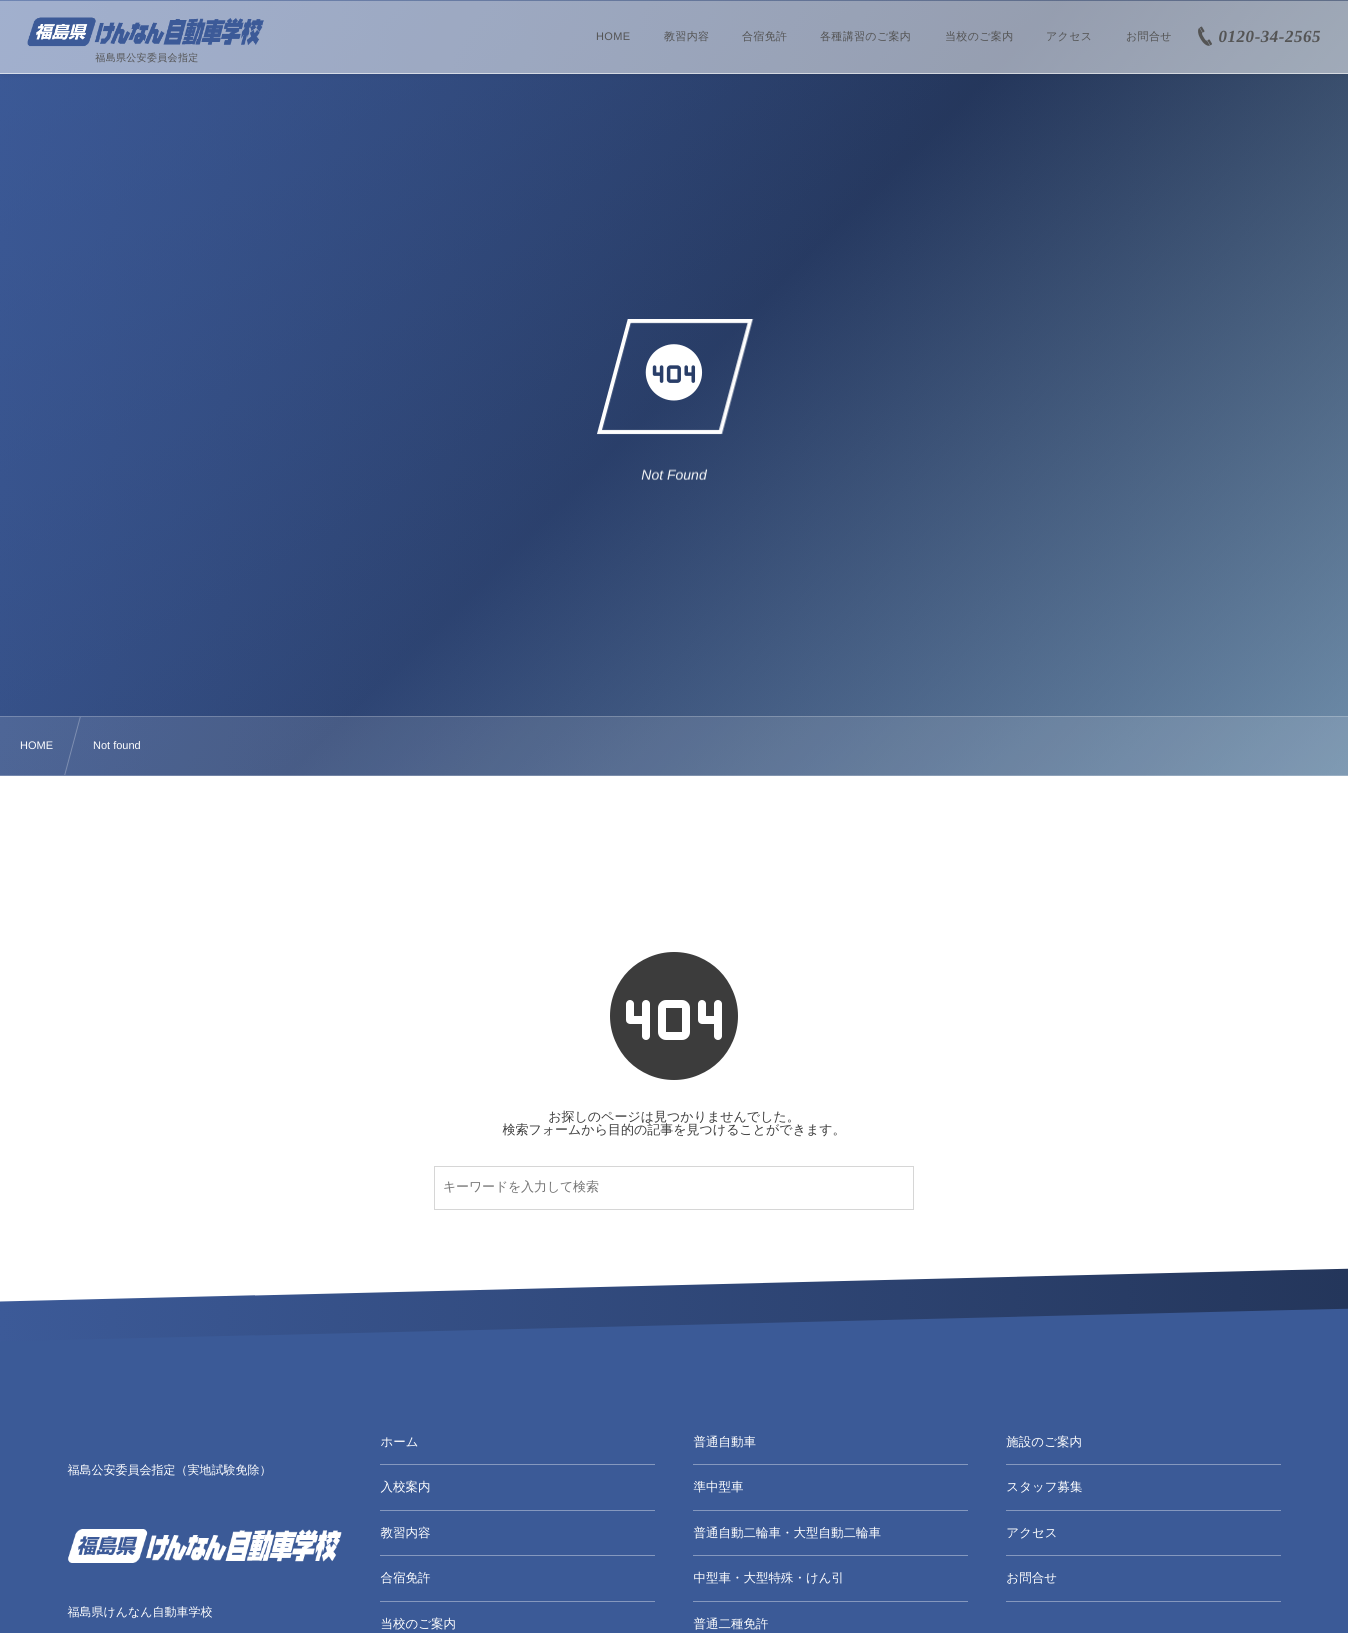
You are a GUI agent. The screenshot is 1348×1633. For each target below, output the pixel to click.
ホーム (399, 1442)
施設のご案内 (1044, 1442)
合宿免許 (405, 1578)
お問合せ (1031, 1578)
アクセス (1031, 1533)
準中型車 (718, 1487)
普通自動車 (724, 1442)
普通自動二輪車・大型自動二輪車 (787, 1533)
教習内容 (405, 1533)
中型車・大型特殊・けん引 (768, 1578)
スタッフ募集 (1044, 1487)
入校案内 (405, 1487)
